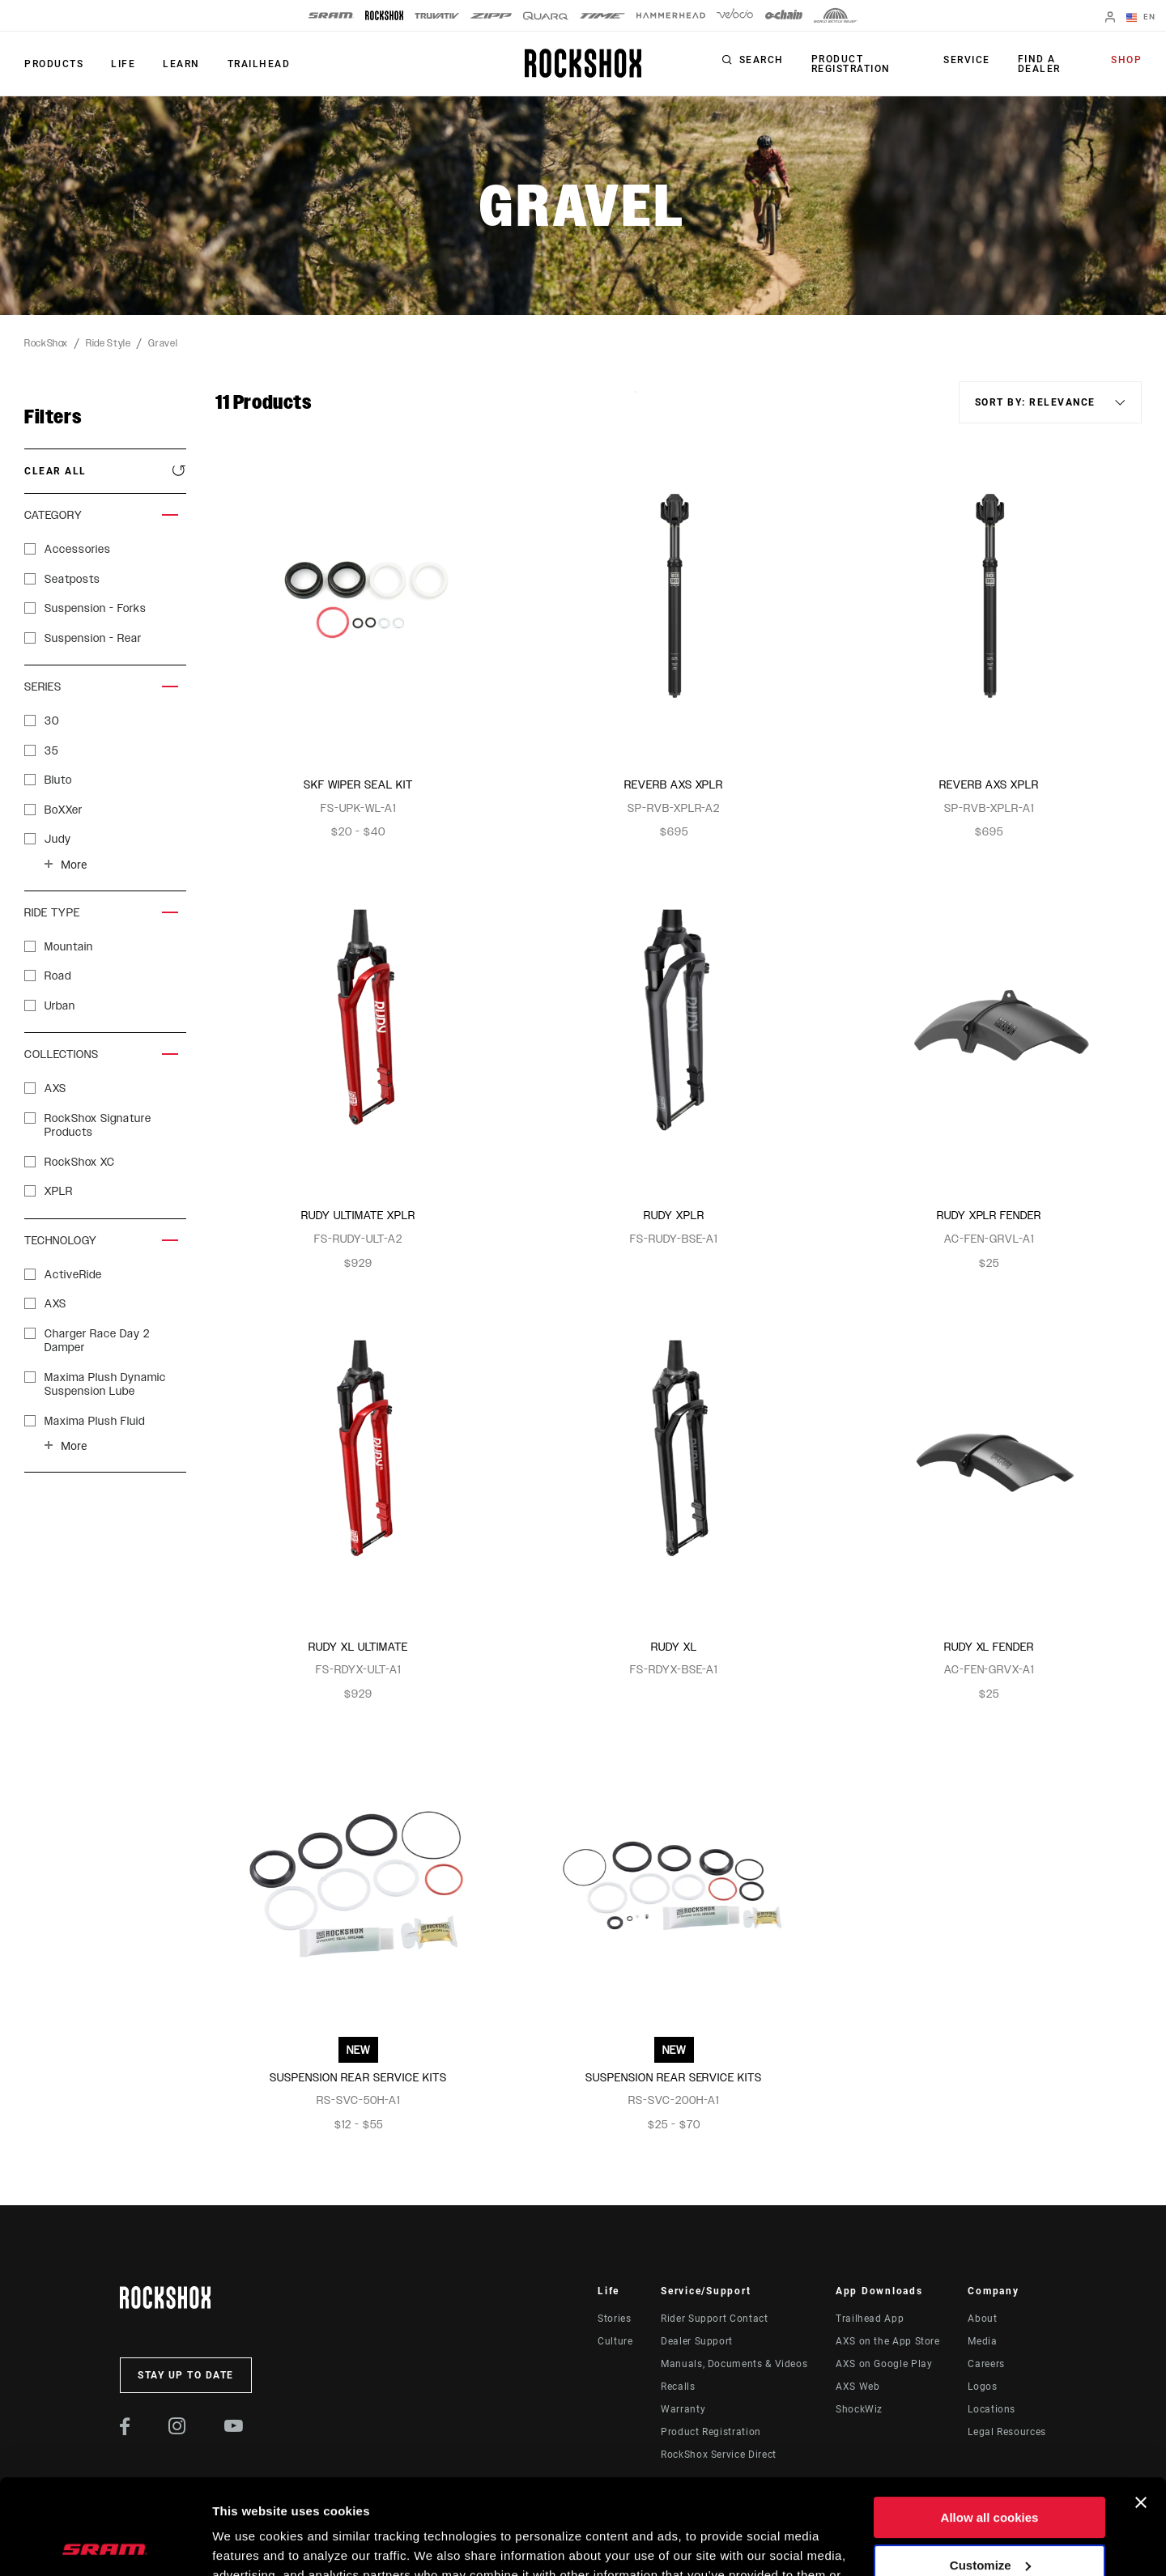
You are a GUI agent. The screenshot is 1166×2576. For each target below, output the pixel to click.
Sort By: (635, 402)
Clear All (55, 471)
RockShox (46, 343)
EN (1140, 17)
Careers (986, 2364)
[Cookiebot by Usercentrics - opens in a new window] (105, 2544)
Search (761, 60)
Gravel (162, 343)
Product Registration (851, 63)
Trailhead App (870, 2318)
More (74, 864)
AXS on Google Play (884, 2364)
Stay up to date (186, 2375)
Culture (615, 2341)
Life (123, 64)
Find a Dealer (1039, 63)
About (982, 2318)
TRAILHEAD (259, 64)
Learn (181, 64)
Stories (614, 2318)
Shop (1126, 60)
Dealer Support (697, 2341)
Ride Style (108, 343)
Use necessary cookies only (989, 2517)
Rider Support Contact (714, 2318)
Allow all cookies (990, 2422)
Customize (990, 2469)
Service (966, 60)
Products (53, 64)
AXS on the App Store (888, 2341)
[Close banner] (1141, 2407)
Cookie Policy (617, 2499)
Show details (249, 2544)
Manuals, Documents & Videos (734, 2364)
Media (982, 2341)
